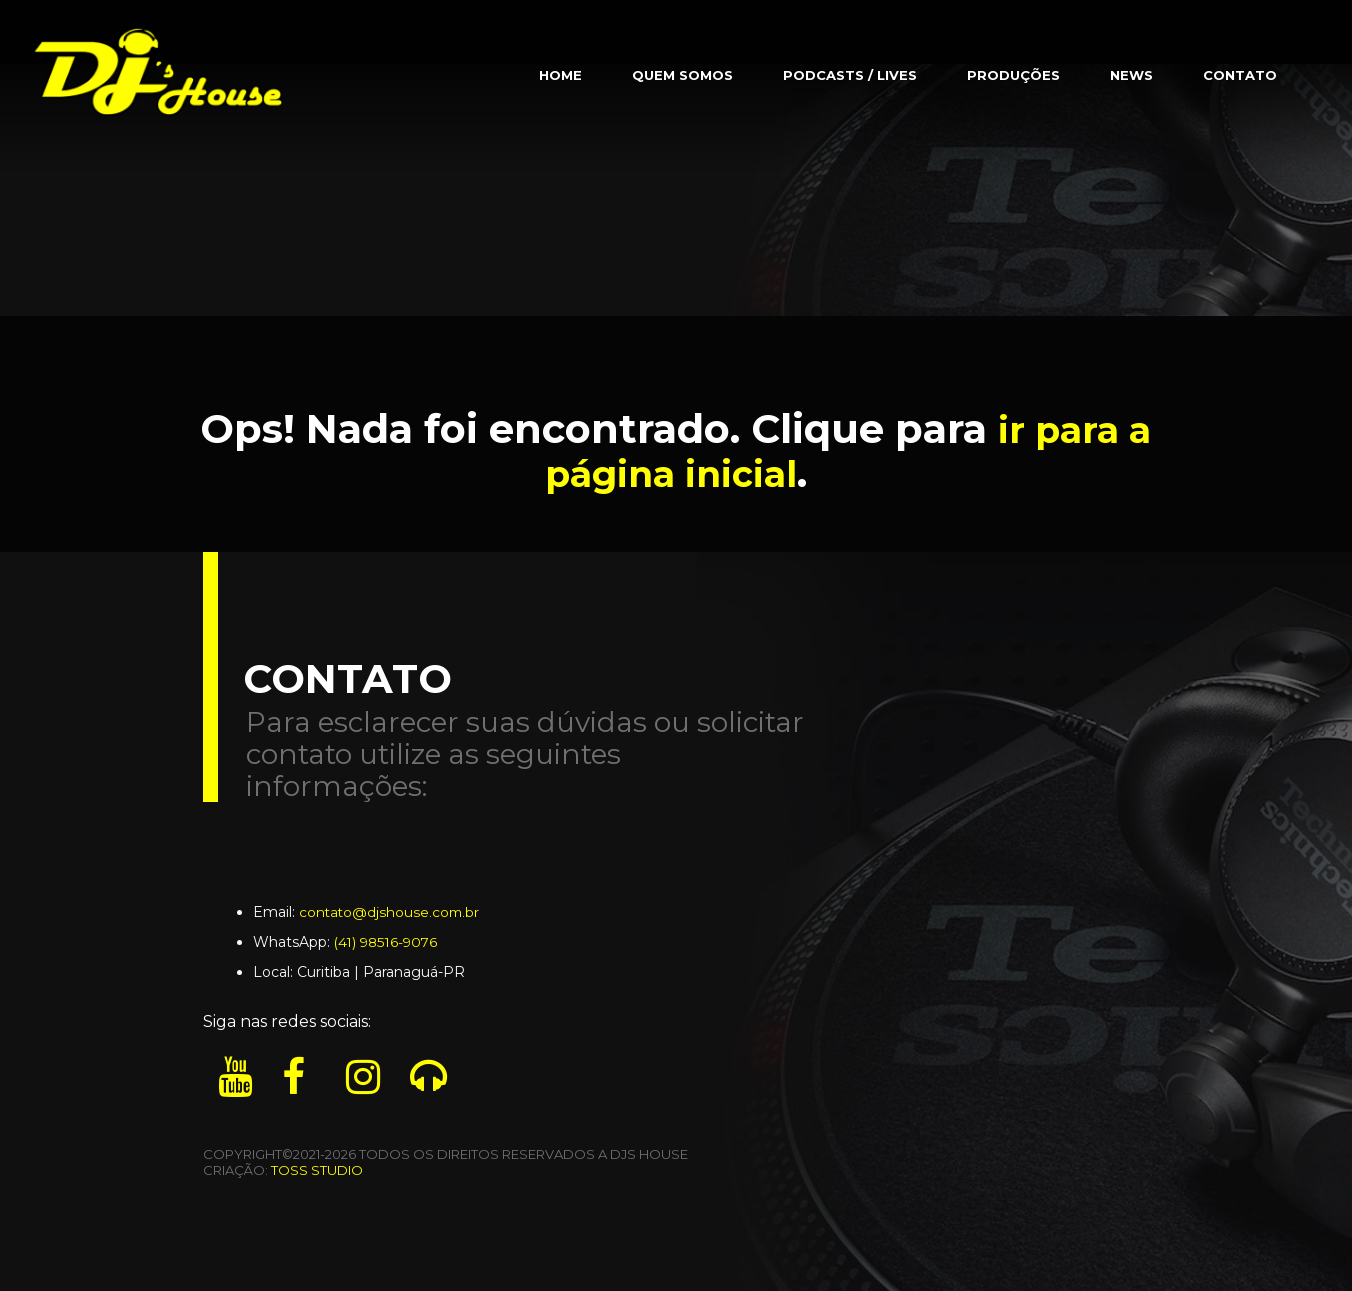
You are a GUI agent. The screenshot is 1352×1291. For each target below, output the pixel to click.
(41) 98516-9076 (388, 942)
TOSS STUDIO (317, 1170)
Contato (1240, 75)
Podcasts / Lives (850, 75)
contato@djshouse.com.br (391, 912)
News (1131, 75)
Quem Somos (682, 75)
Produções (1013, 75)
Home (560, 75)
